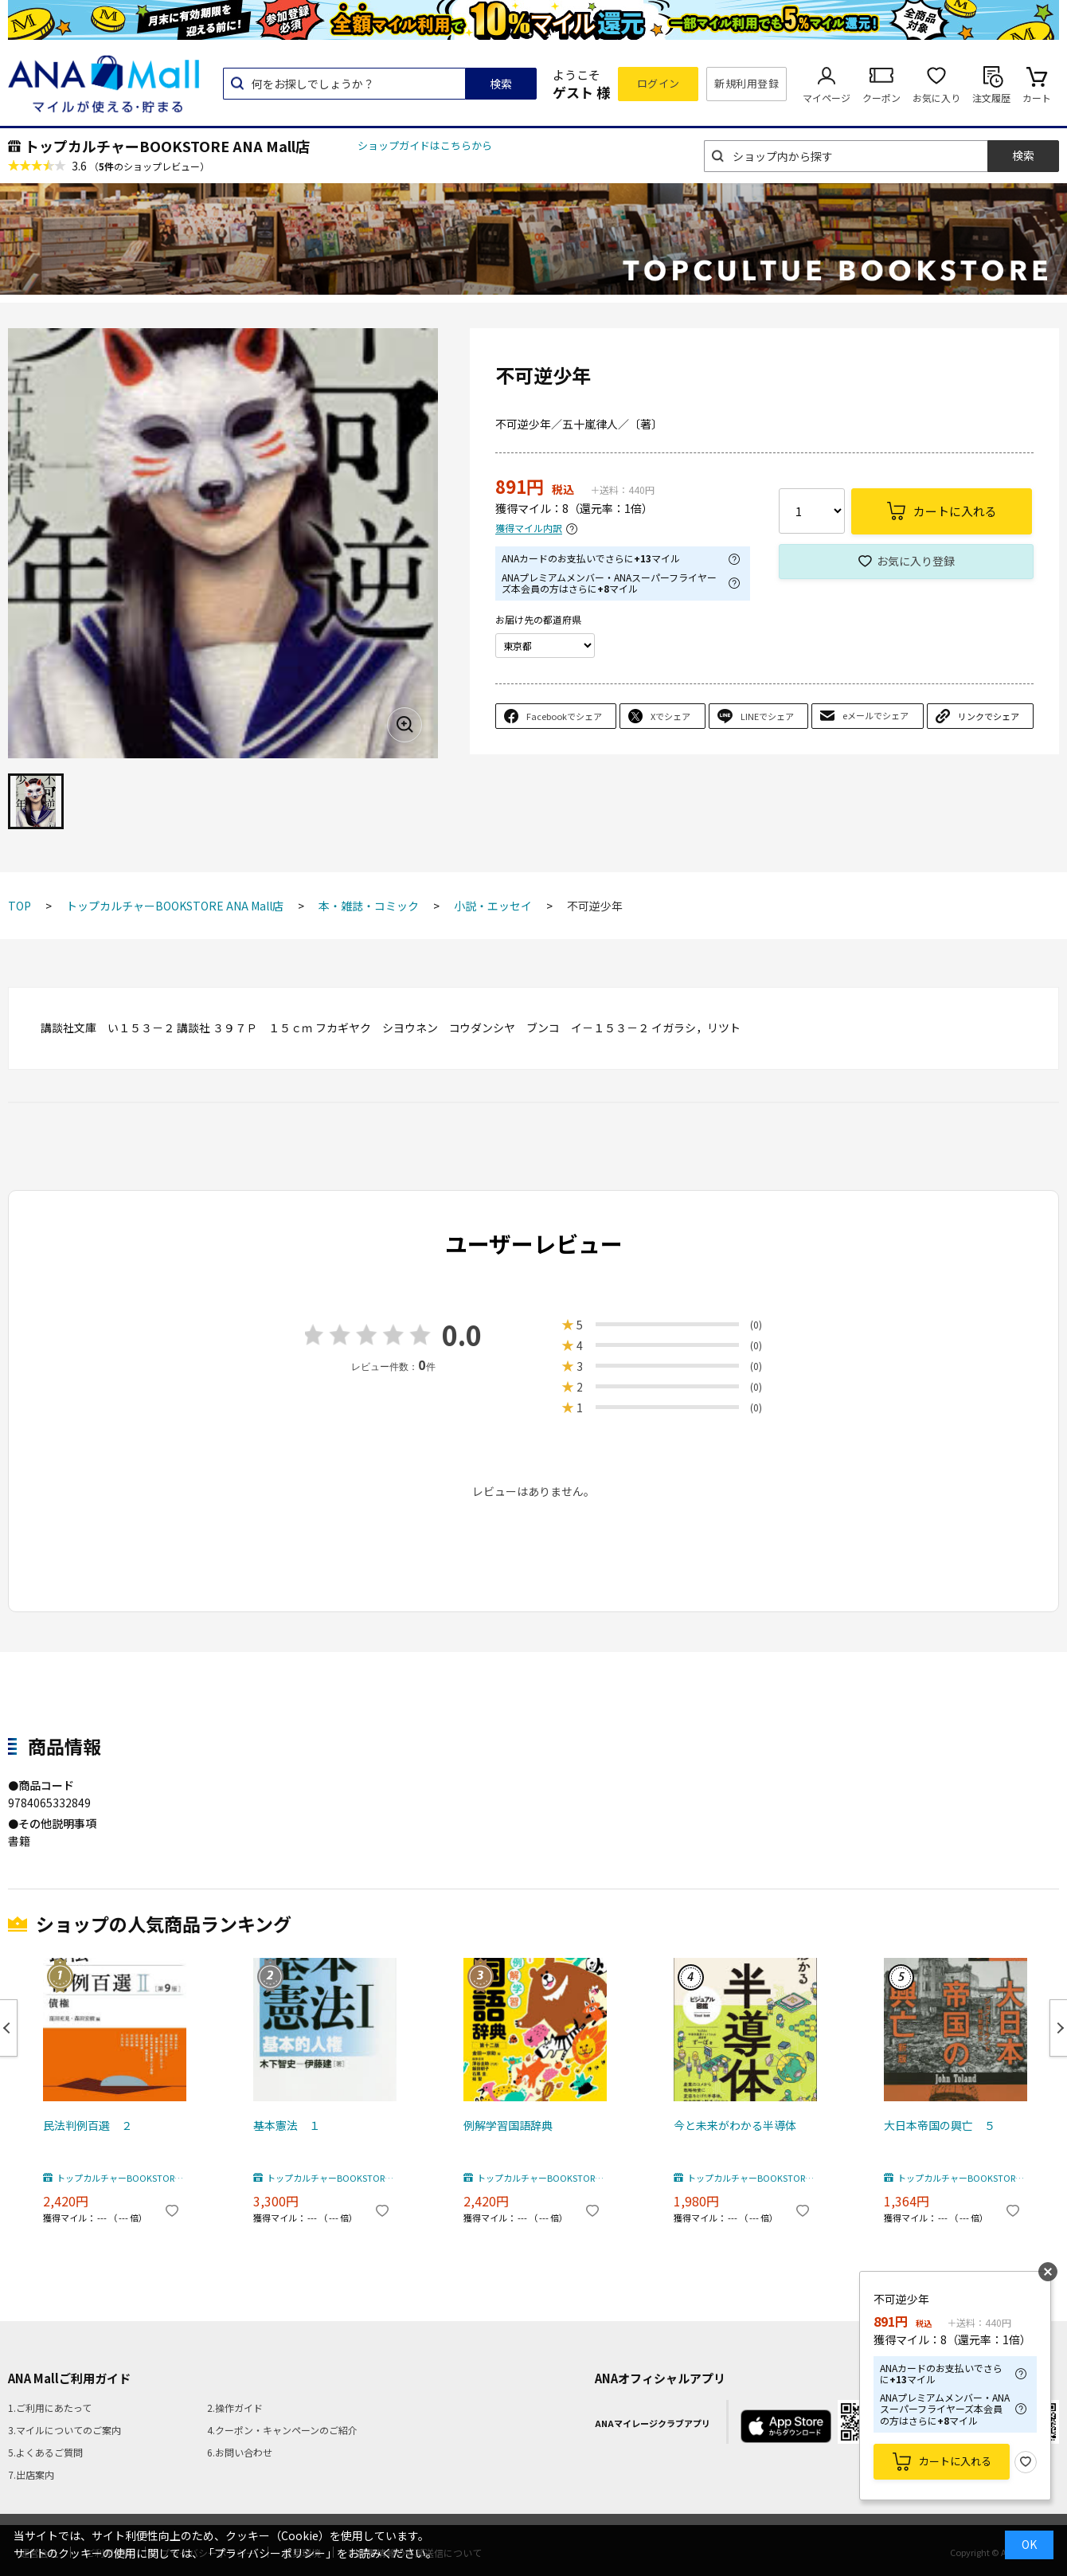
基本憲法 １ (286, 2125)
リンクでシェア (988, 716)
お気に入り (936, 97)
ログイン (658, 83)
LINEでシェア (767, 716)
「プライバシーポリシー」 (270, 2553)
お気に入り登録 (916, 561)
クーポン (881, 97)
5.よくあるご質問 (45, 2452)
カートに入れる (955, 2460)
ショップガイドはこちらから (425, 145)
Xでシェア (670, 716)
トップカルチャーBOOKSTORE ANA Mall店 (167, 145)
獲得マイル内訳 (528, 528)
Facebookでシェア (564, 716)
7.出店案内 (31, 2474)
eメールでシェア (875, 715)
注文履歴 (991, 97)
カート (1036, 97)
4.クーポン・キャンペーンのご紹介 (282, 2430)
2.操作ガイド (235, 2407)
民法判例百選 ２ (87, 2125)
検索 (501, 84)
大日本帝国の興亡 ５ (939, 2125)
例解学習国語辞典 (508, 2125)
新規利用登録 (746, 83)
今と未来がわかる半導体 (735, 2125)
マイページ (826, 97)
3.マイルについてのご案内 (64, 2430)
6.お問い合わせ (239, 2452)
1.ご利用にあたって (50, 2407)
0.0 (462, 1334)
